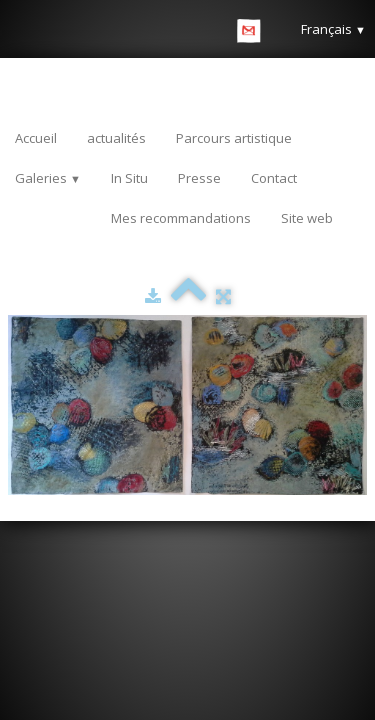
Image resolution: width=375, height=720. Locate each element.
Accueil (36, 138)
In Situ (129, 178)
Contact (274, 178)
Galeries (48, 178)
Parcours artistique (234, 138)
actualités (116, 138)
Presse (199, 178)
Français (333, 29)
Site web (307, 218)
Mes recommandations (181, 218)
